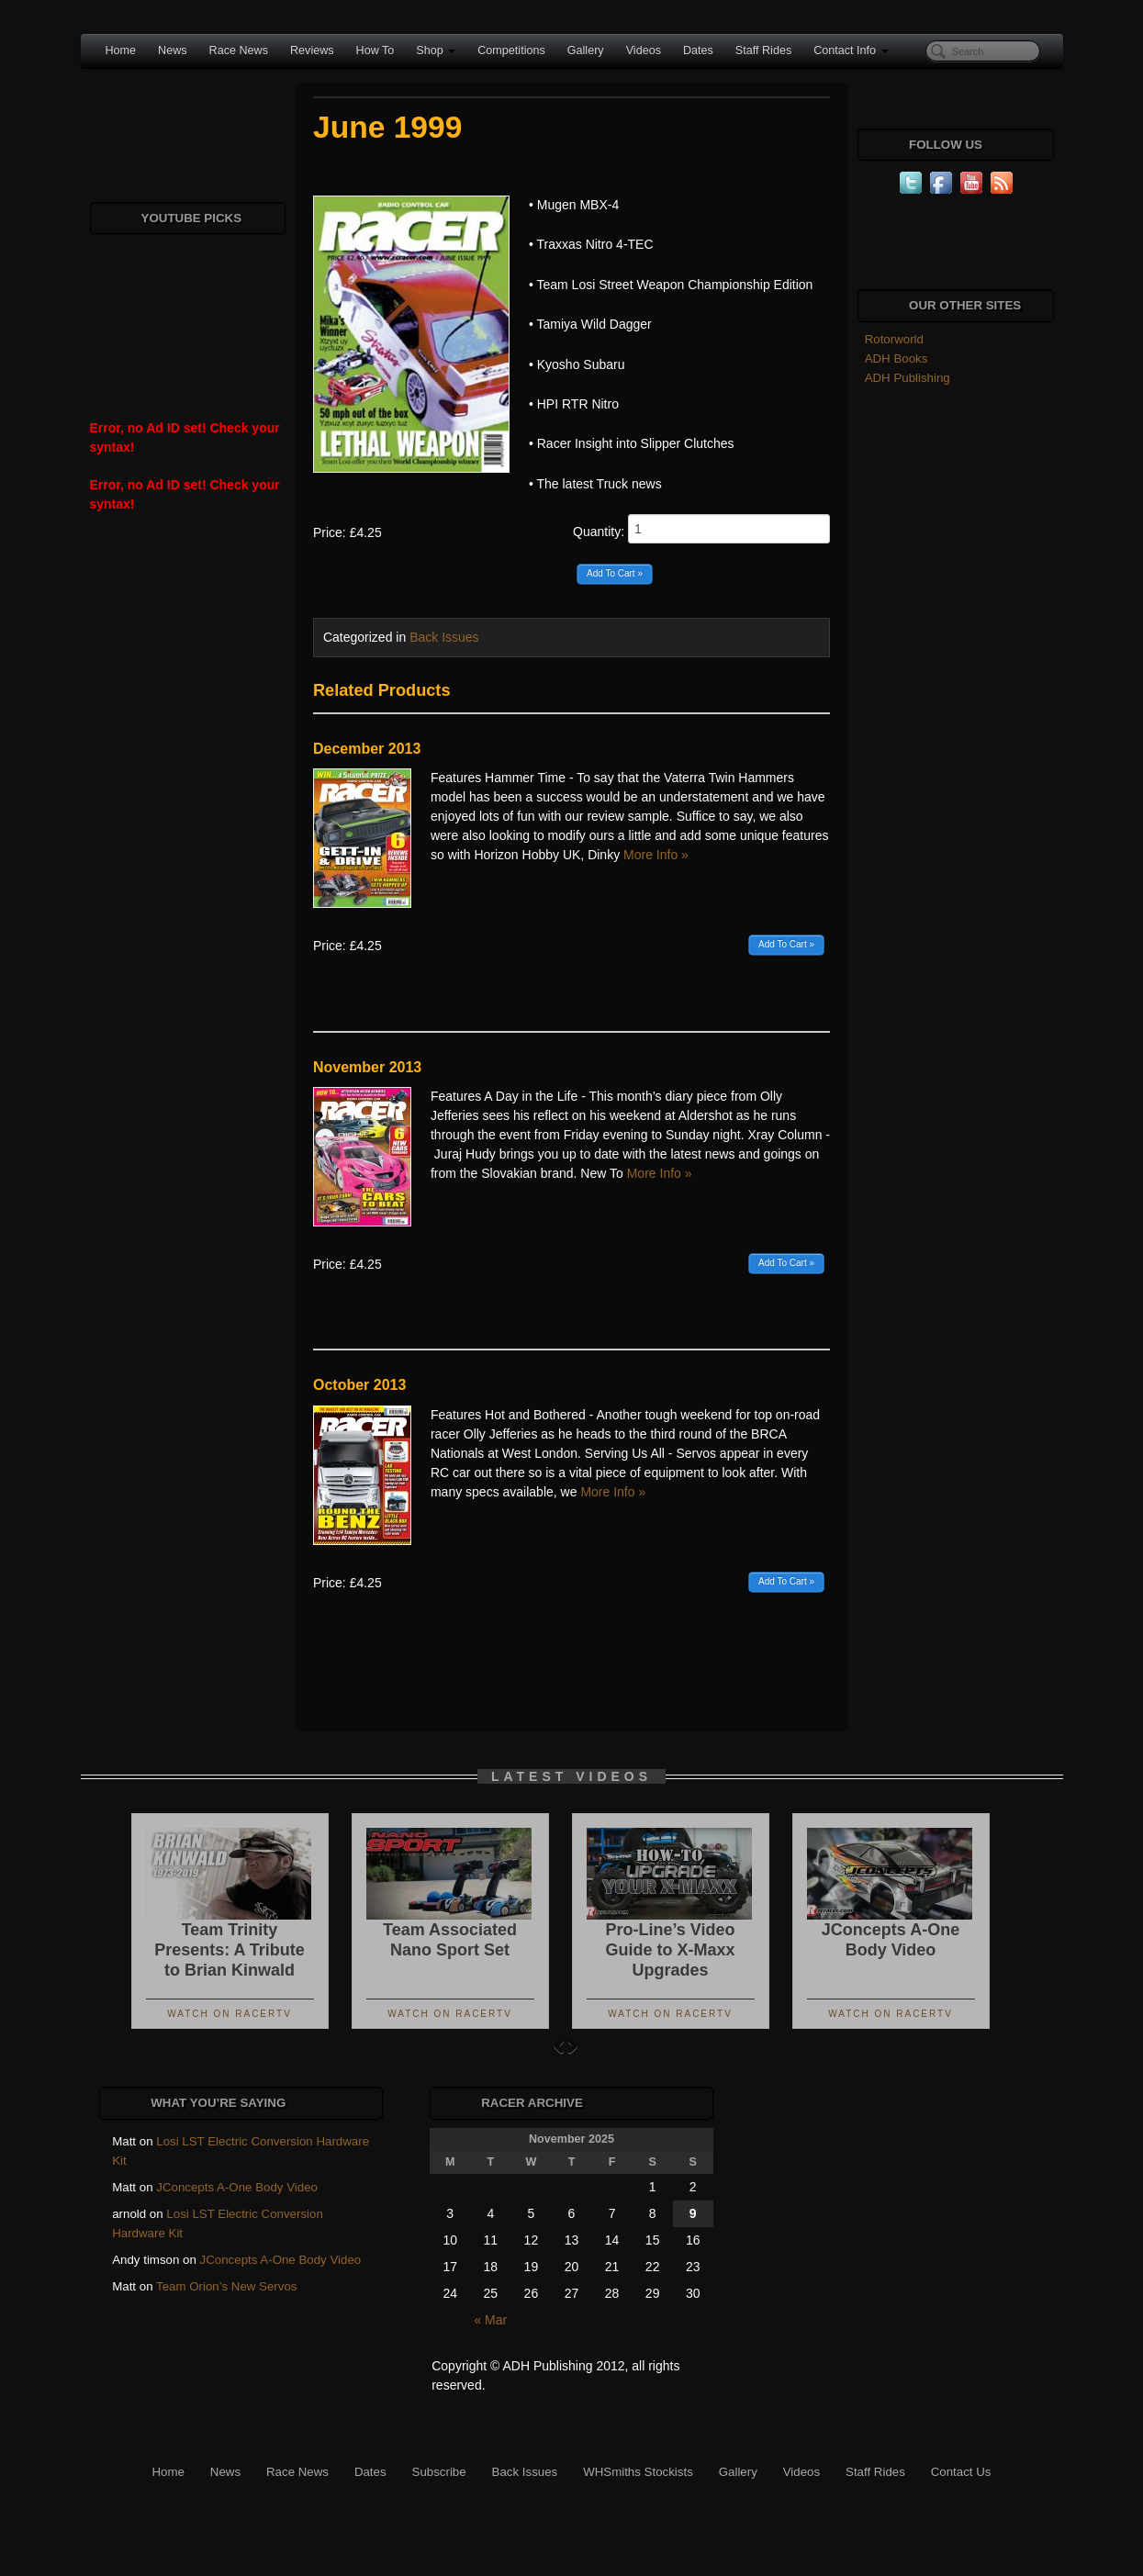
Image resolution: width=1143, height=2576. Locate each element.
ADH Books (896, 358)
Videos (643, 50)
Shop (435, 50)
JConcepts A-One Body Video (237, 2187)
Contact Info (850, 50)
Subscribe (439, 2472)
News (172, 50)
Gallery (585, 50)
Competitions (511, 50)
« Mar (490, 2320)
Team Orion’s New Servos (226, 2286)
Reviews (312, 50)
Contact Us (961, 2472)
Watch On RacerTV (229, 2014)
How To (375, 50)
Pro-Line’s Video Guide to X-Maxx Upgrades (669, 1950)
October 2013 (359, 1385)
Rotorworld (894, 339)
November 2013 (367, 1067)
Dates (698, 50)
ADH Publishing (907, 378)
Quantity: (701, 528)
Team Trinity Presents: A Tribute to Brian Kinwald (229, 1950)
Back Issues (443, 637)
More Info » (656, 854)
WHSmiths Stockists (638, 2472)
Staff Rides (763, 50)
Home (121, 50)
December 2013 (366, 748)
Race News (238, 50)
